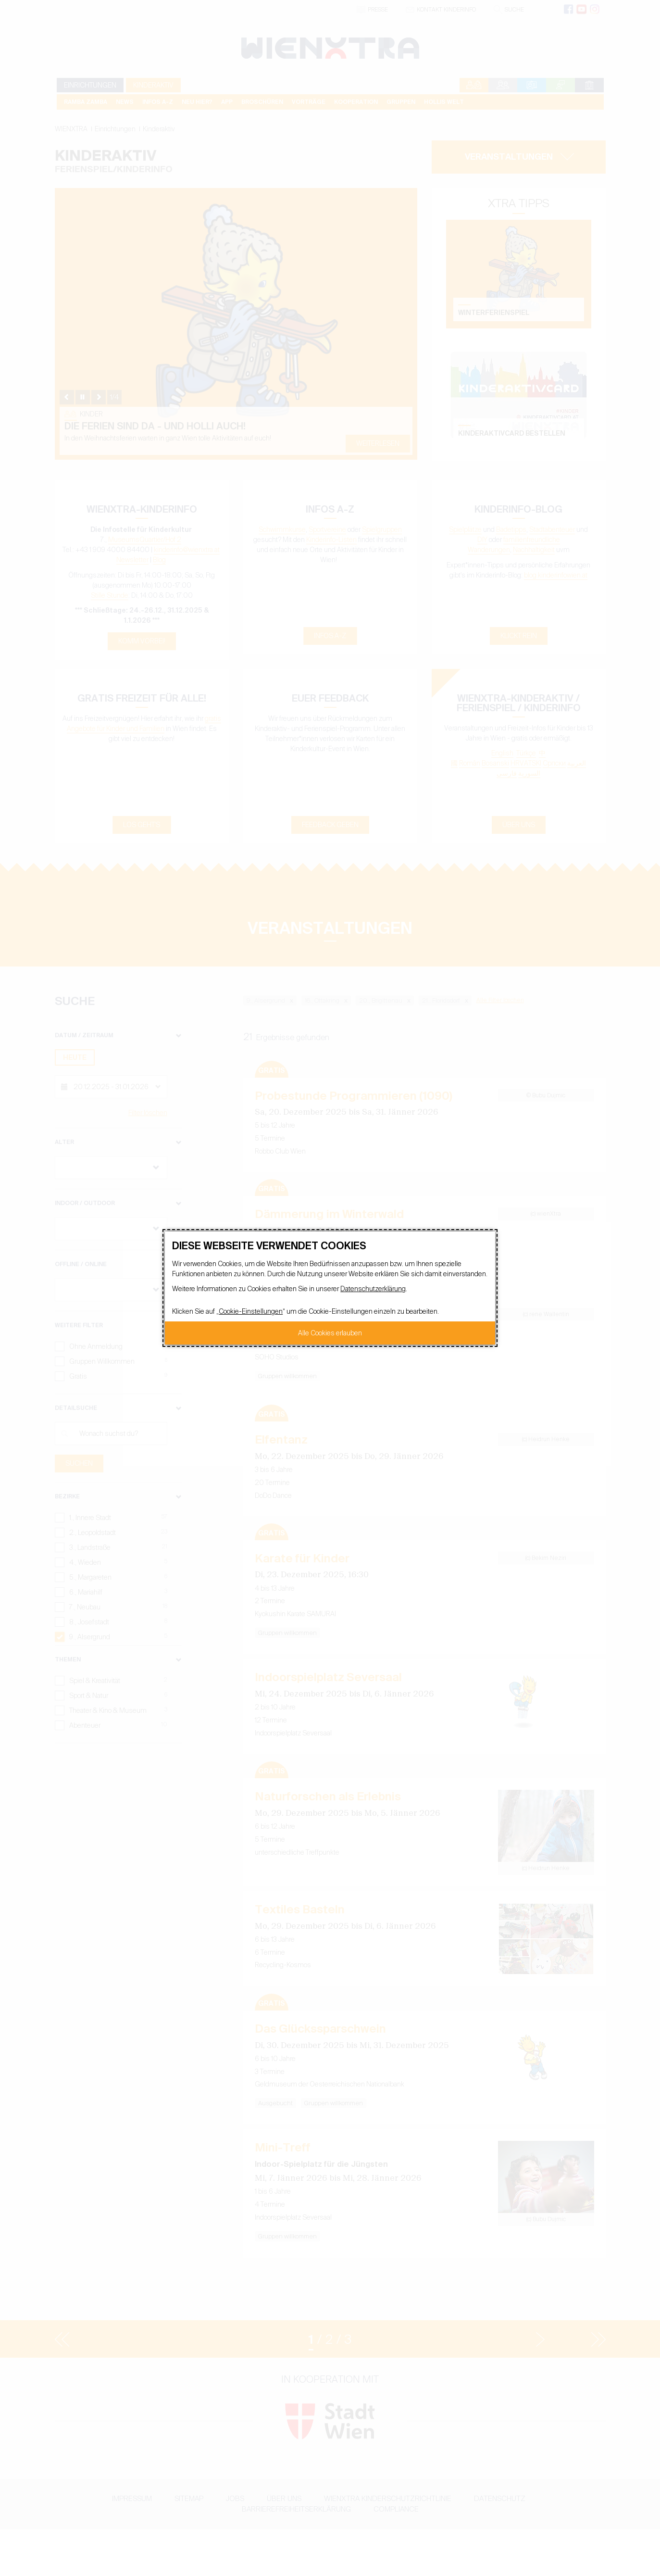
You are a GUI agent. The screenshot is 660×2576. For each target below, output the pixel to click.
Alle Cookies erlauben (330, 1333)
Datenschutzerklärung (373, 1288)
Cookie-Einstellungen (251, 1311)
